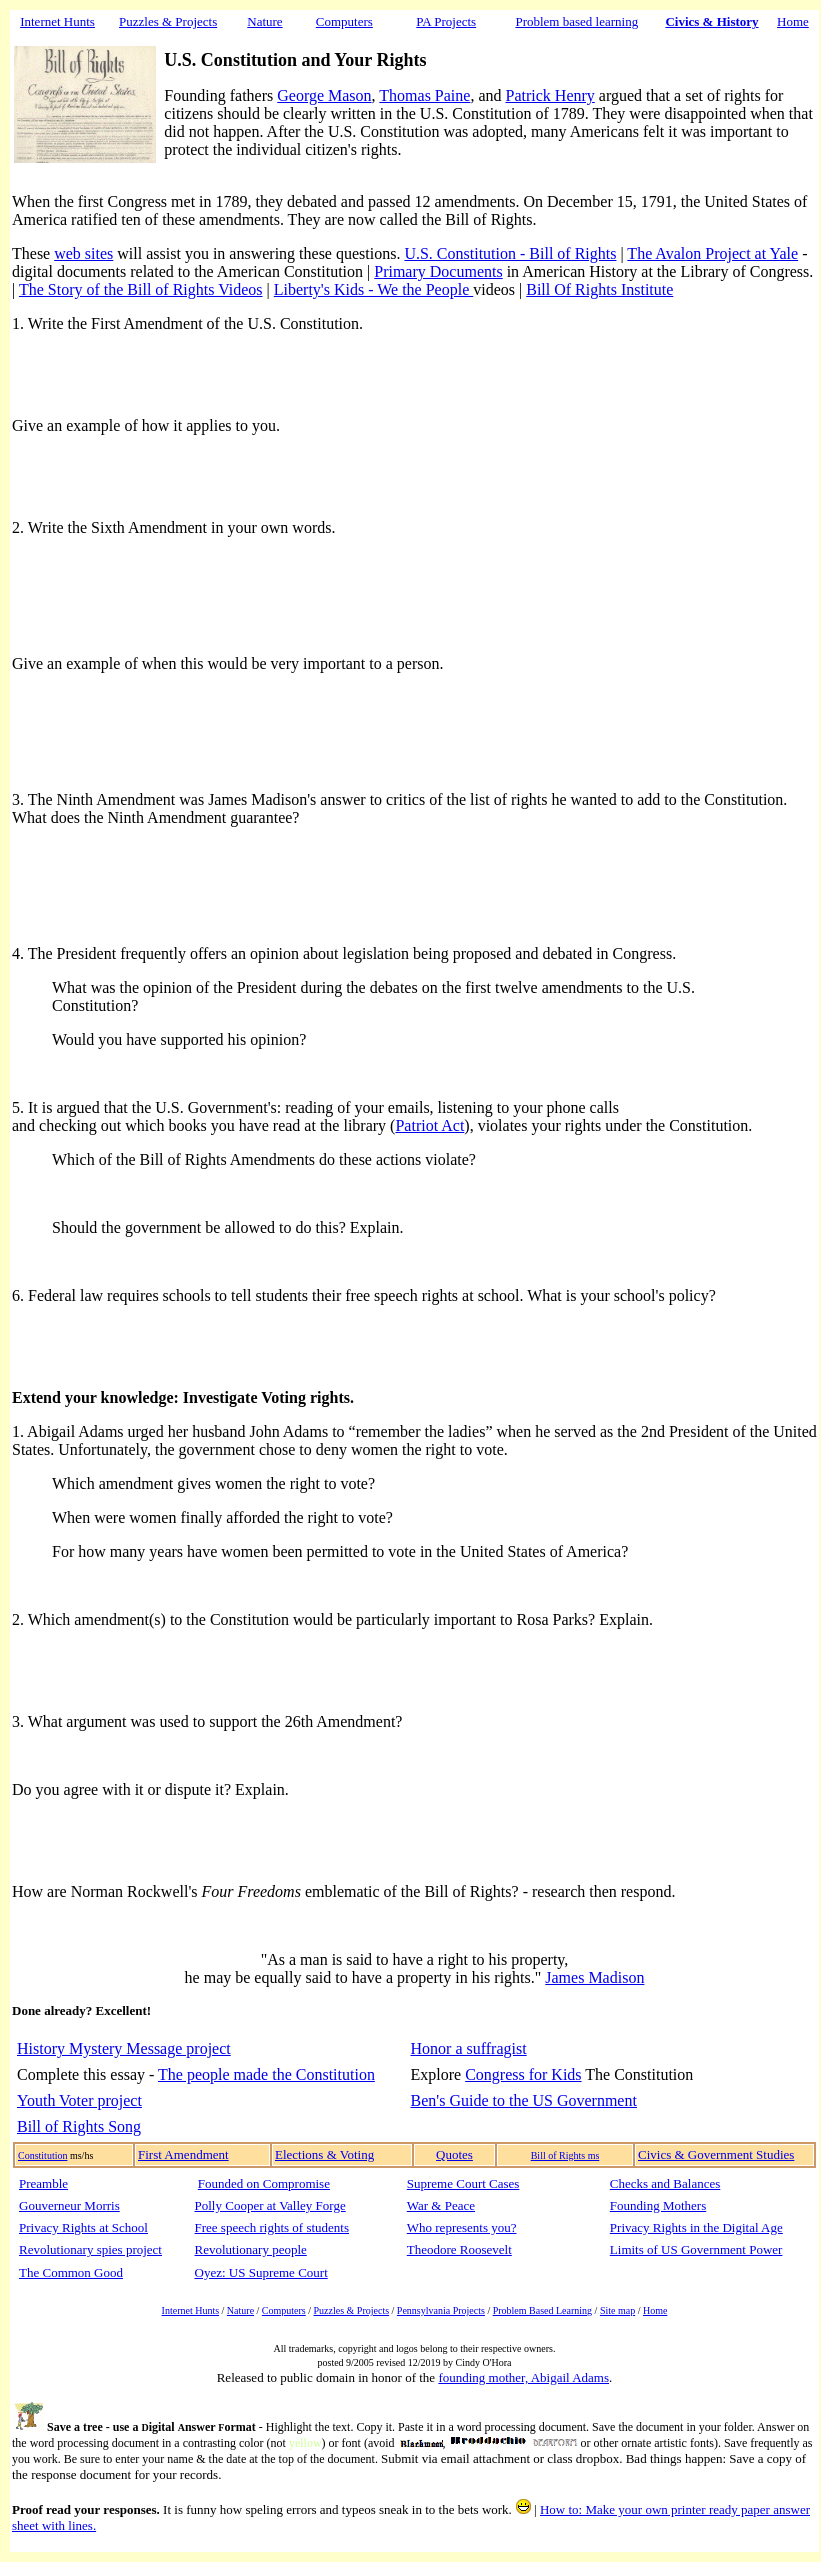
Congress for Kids (523, 2074)
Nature (264, 21)
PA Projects (446, 21)
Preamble (43, 2183)
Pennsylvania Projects (441, 2310)
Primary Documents (438, 271)
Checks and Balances (665, 2183)
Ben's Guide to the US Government (524, 2100)
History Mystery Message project (124, 2048)
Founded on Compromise (264, 2183)
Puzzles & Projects (352, 2310)
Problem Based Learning (542, 2310)
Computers (284, 2310)
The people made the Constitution (266, 2074)
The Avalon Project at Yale (712, 253)
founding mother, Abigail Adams (523, 2377)
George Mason (324, 95)
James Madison (594, 1977)
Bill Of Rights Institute (599, 289)
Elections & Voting (324, 2154)
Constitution (42, 2155)
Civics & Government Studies (716, 2154)
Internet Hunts (57, 21)
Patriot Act (429, 1125)
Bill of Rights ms (565, 2155)
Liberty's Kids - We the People (373, 289)
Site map (617, 2310)
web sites (83, 253)
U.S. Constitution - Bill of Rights (510, 253)
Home (793, 21)
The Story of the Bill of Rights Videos (141, 289)
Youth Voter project (79, 2100)
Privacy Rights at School (83, 2227)
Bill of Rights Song (79, 2126)
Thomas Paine (424, 95)
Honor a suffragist (469, 2048)
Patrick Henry (550, 95)
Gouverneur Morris (69, 2205)
